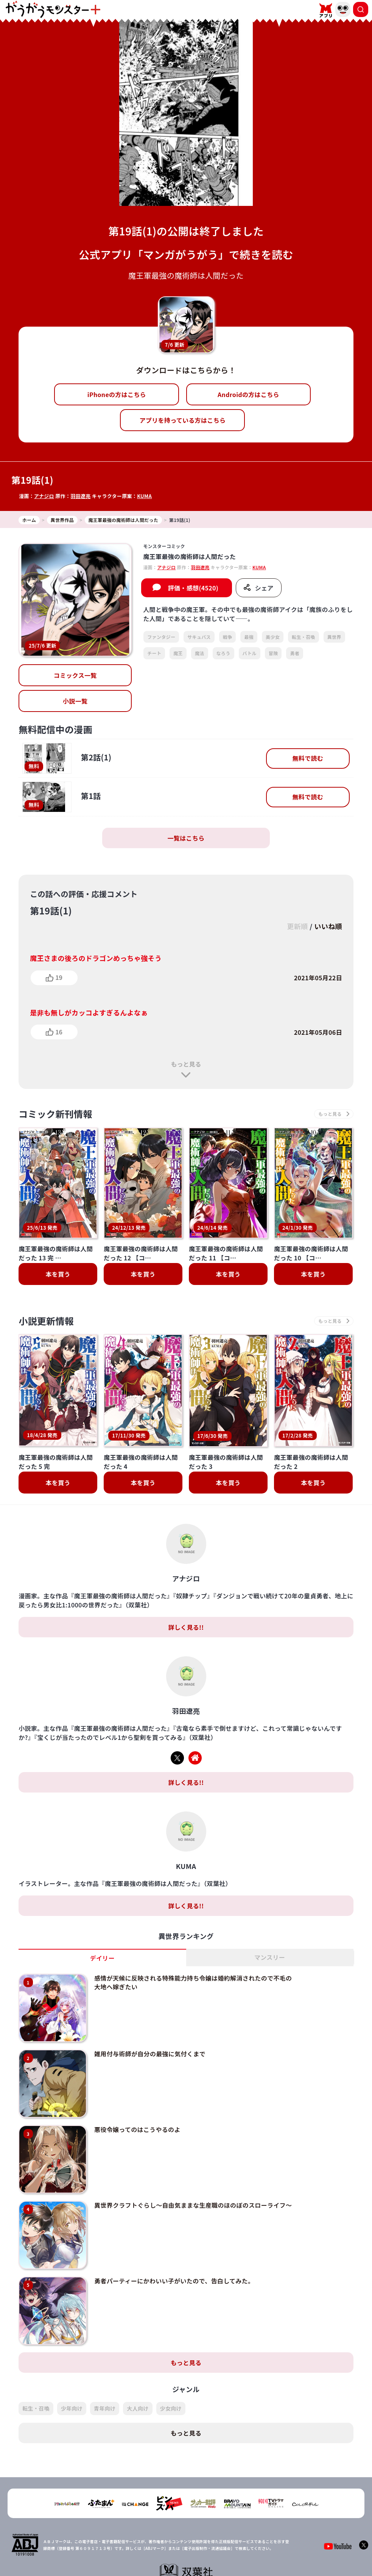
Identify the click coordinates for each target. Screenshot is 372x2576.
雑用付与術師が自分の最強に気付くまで (149, 2015)
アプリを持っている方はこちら (183, 420)
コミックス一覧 (75, 675)
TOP (126, 2551)
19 (58, 977)
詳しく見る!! (186, 1588)
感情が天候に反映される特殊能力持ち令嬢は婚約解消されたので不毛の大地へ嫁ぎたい (193, 1944)
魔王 (178, 653)
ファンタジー (161, 637)
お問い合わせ (237, 2551)
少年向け (71, 2370)
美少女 (273, 637)
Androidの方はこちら (248, 394)
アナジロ (44, 496)
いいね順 (328, 926)
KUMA (144, 496)
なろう (223, 653)
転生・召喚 (303, 637)
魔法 (199, 653)
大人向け (137, 2370)
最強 (249, 637)
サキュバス (199, 637)
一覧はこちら (186, 838)
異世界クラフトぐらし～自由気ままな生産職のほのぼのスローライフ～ (193, 2166)
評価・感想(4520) (193, 587)
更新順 (297, 926)
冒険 (273, 653)
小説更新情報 (46, 1321)
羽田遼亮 (80, 496)
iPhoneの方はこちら (116, 394)
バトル (250, 653)
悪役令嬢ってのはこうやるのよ (137, 2090)
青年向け (104, 2370)
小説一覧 (75, 701)
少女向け (171, 2370)
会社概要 (149, 2551)
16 (58, 1031)
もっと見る (186, 1063)
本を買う (57, 1274)
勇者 (294, 653)
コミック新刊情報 (55, 1114)
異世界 (334, 637)
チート (154, 653)
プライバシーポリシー (190, 2551)
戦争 (227, 637)
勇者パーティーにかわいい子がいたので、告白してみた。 (174, 2242)
